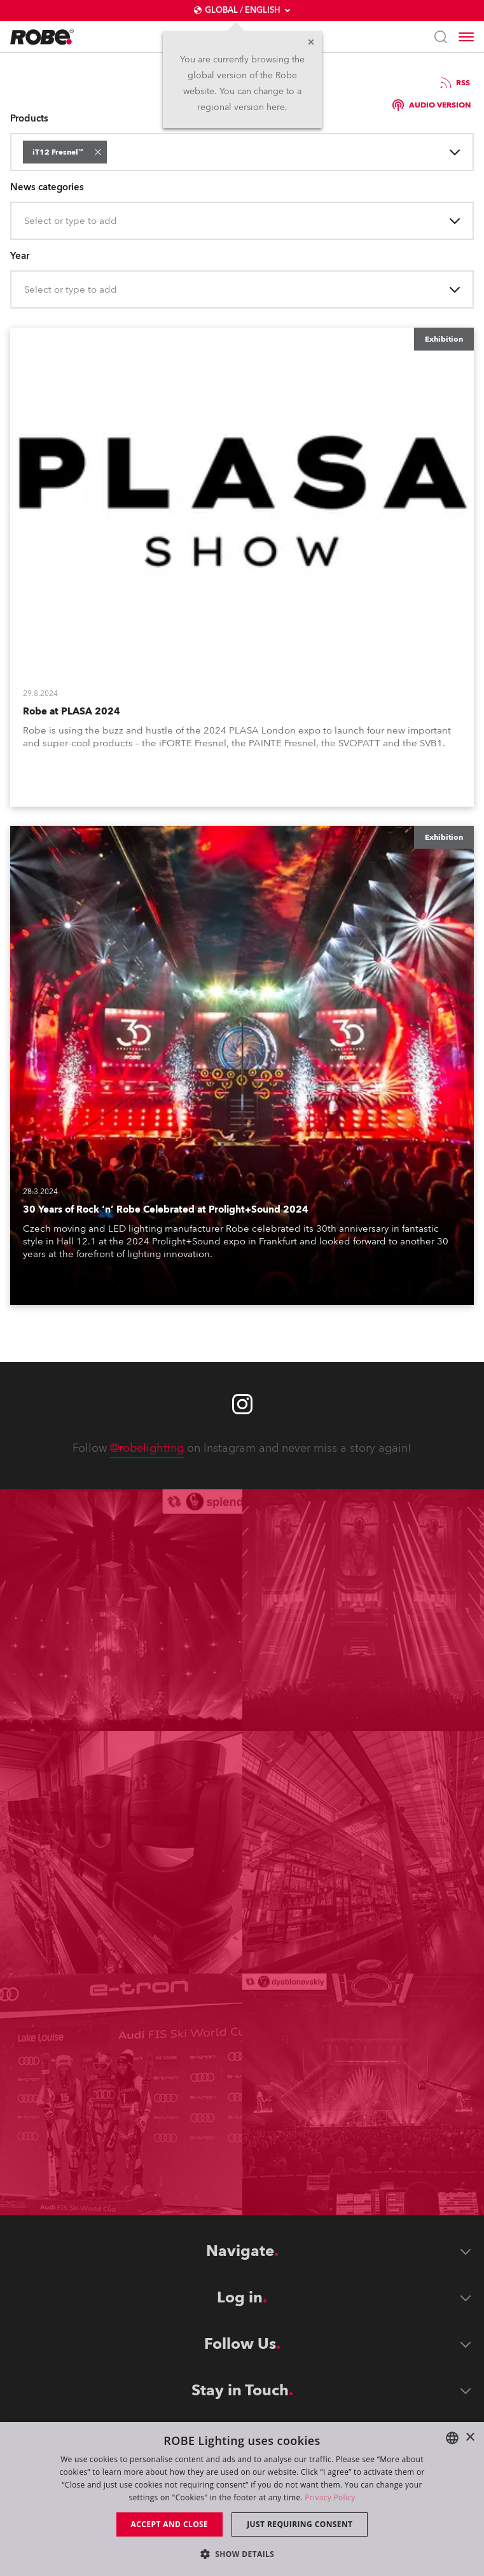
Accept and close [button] (170, 2524)
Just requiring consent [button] (299, 2524)
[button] (98, 152)
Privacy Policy (330, 2497)
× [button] (469, 2437)
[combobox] (112, 152)
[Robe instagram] (242, 1404)
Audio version (431, 105)
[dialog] (242, 2499)
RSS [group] (454, 82)
